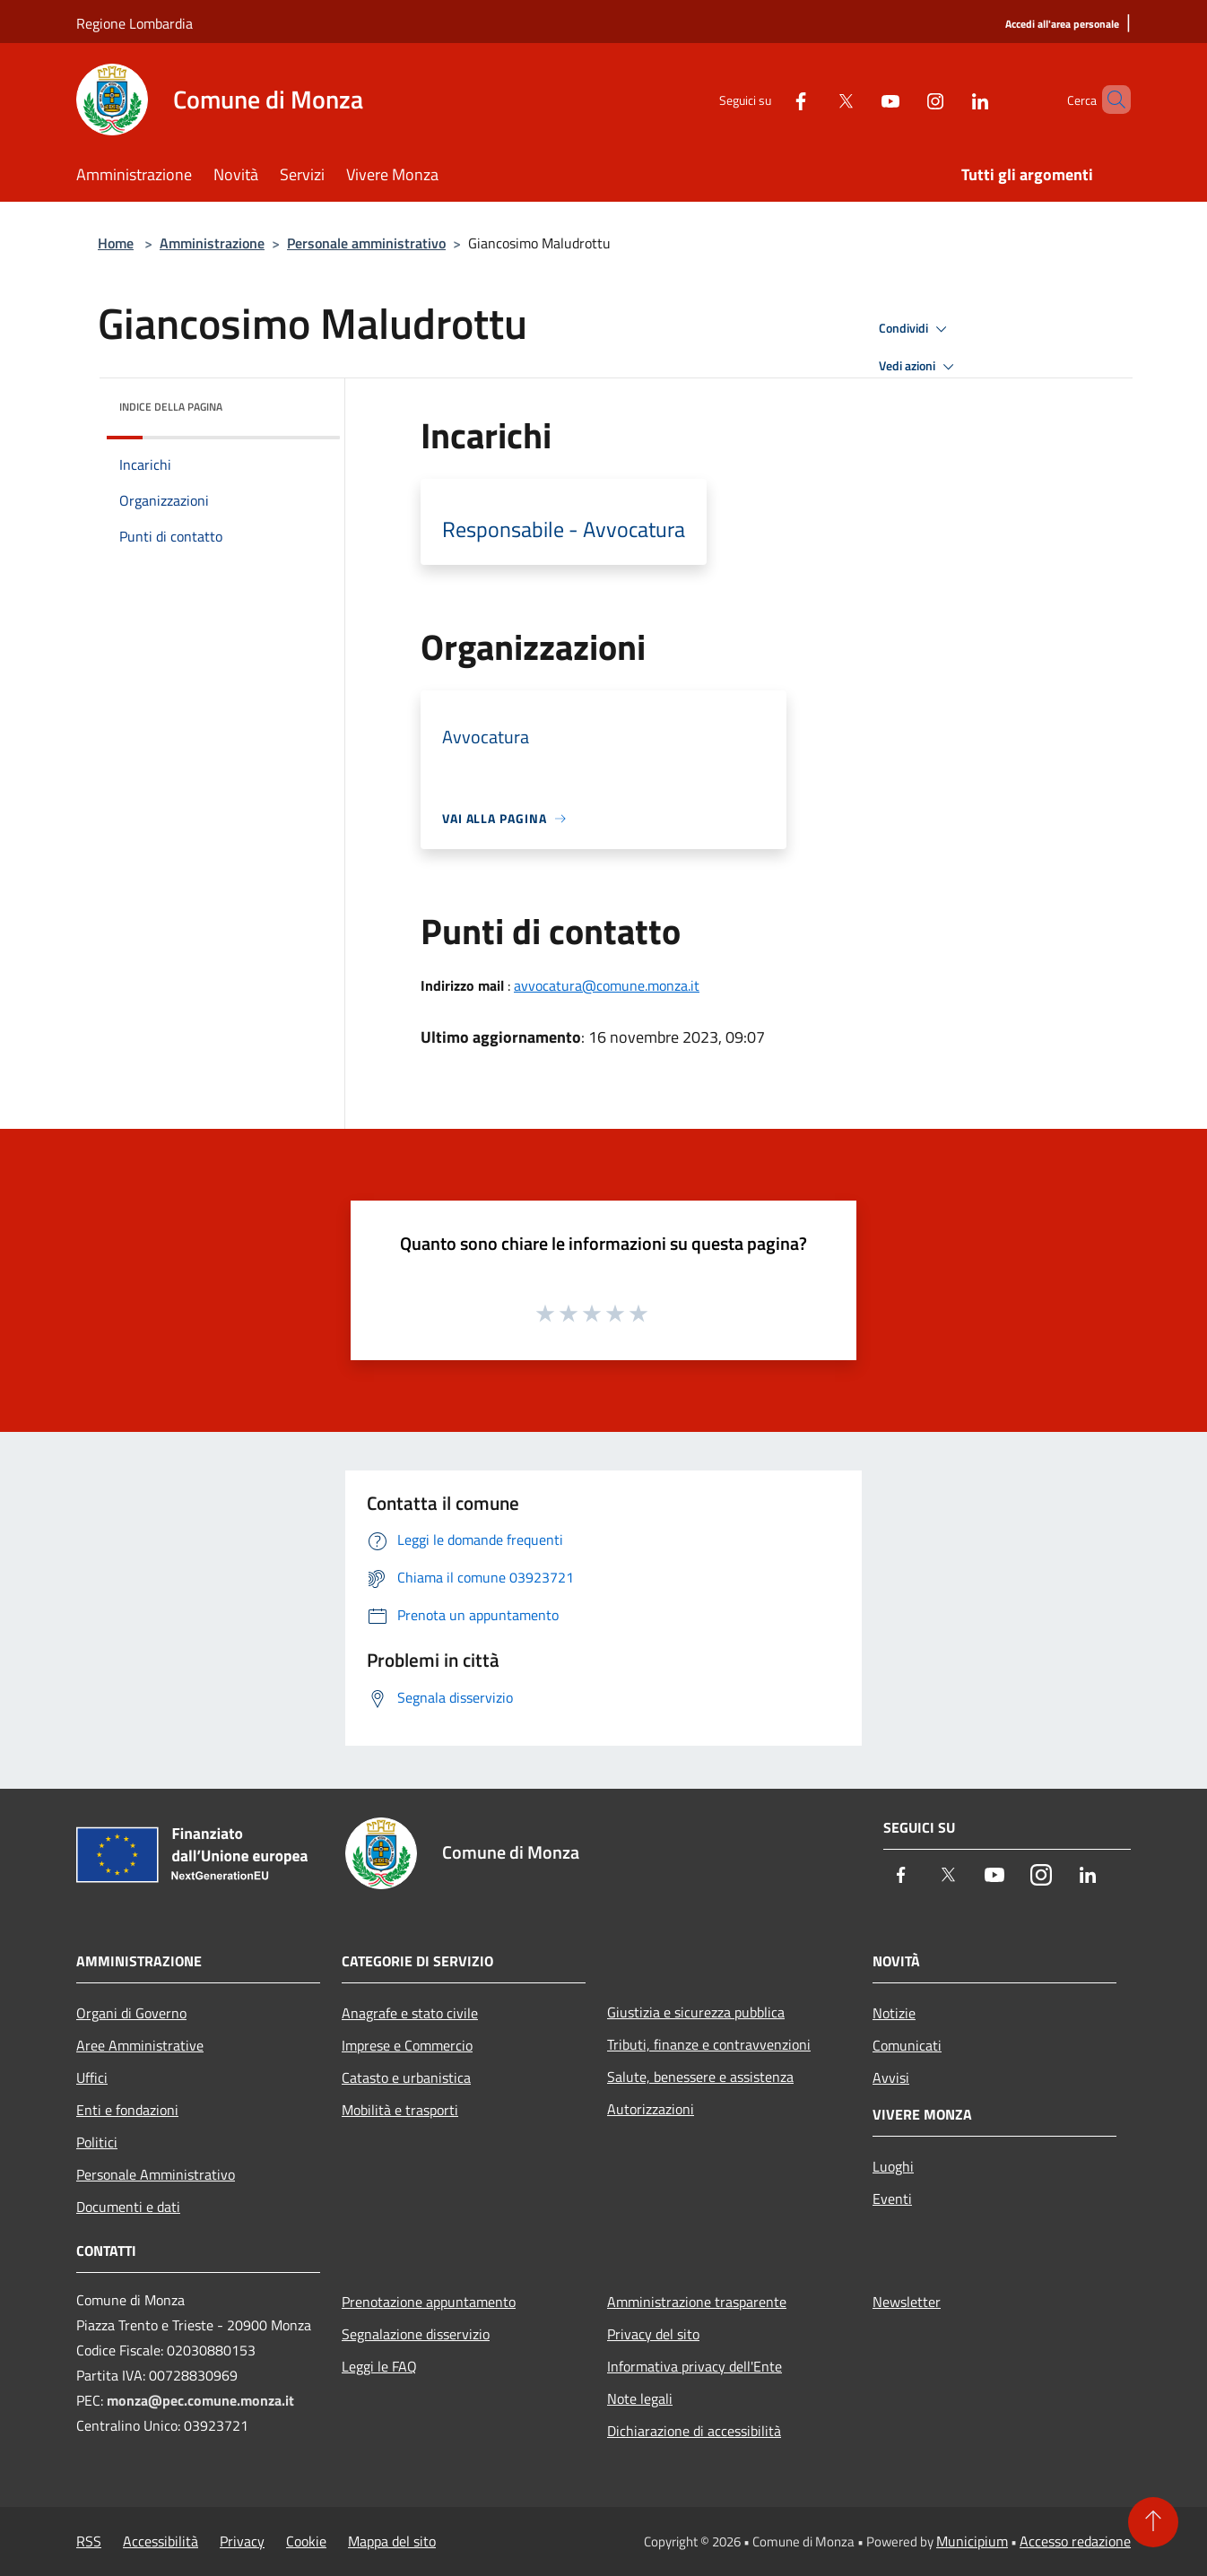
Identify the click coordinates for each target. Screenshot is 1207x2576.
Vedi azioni (919, 366)
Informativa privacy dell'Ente (694, 2366)
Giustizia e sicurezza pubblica (696, 2012)
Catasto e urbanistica (406, 2077)
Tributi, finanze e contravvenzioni (709, 2044)
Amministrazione (212, 243)
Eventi (892, 2198)
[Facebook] (770, 99)
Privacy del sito (653, 2334)
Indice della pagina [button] (170, 406)
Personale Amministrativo (155, 2174)
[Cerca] (1109, 99)
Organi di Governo (131, 2013)
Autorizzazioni (650, 2109)
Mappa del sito (392, 2541)
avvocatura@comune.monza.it (606, 985)
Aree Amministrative (140, 2045)
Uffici (92, 2077)
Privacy (242, 2541)
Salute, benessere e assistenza (700, 2076)
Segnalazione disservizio (416, 2334)
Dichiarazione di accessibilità (694, 2431)
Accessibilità (160, 2541)
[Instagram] (905, 99)
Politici (96, 2142)
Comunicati (907, 2045)
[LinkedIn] (950, 99)
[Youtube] (860, 99)
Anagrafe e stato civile (410, 2013)
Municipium (972, 2541)
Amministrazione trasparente (696, 2301)
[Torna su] (1153, 2522)
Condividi (915, 329)
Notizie (894, 2013)
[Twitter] (815, 99)
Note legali (640, 2398)
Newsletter (907, 2301)
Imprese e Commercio (407, 2045)
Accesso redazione (1075, 2541)
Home (116, 243)
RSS (88, 2541)
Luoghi (893, 2166)
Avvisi (891, 2077)
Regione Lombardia (134, 23)
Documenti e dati (128, 2206)
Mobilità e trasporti (400, 2110)
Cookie (306, 2541)
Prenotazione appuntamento (429, 2301)
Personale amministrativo (366, 243)
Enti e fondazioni (127, 2110)
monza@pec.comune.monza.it (200, 2400)
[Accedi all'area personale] (1062, 24)
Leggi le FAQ (379, 2366)
